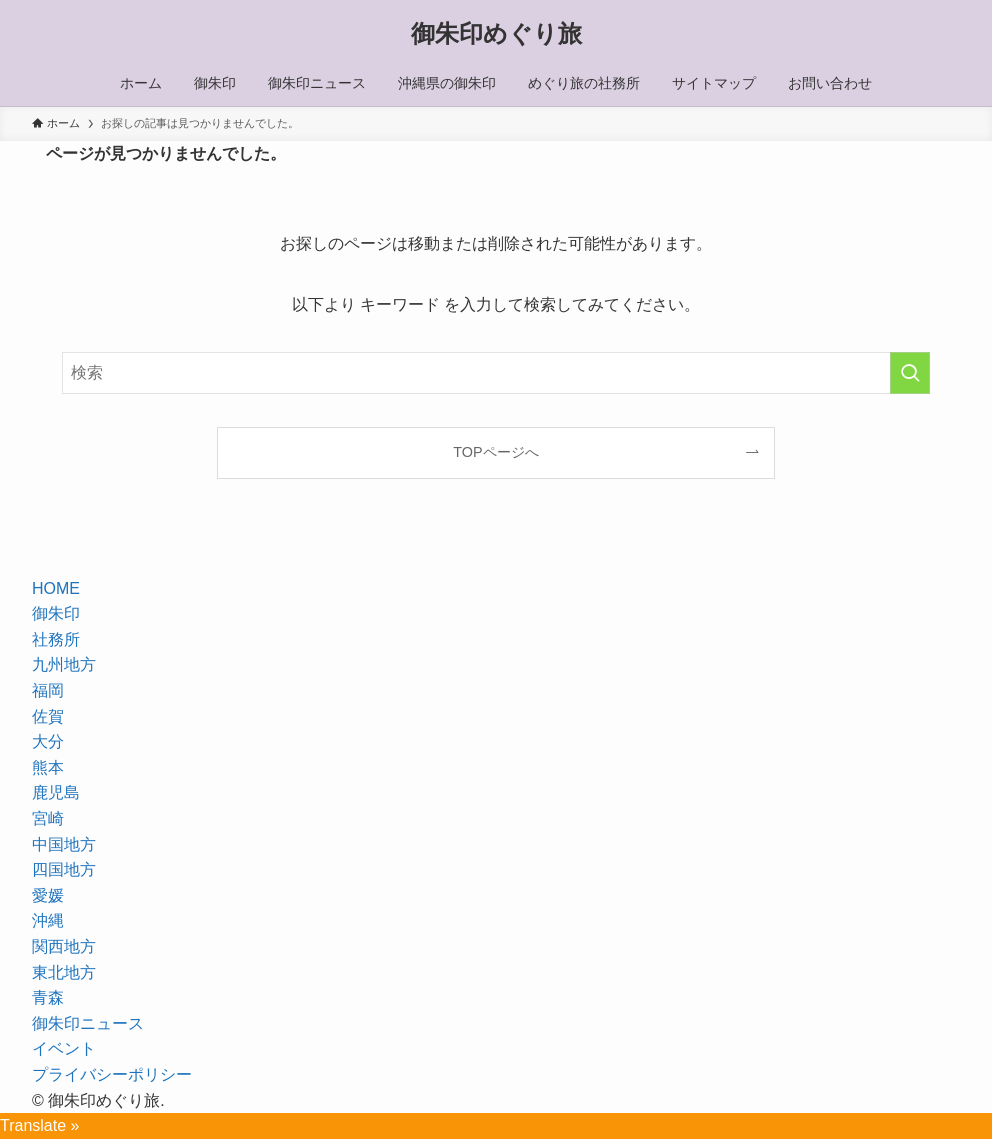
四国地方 (64, 869)
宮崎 (48, 818)
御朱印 (56, 613)
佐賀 (48, 716)
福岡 (48, 690)
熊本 (48, 767)
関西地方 (64, 946)
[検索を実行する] (910, 373)
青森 (48, 997)
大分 (48, 741)
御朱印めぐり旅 (496, 34)
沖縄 (48, 920)
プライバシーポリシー (112, 1074)
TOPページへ (495, 452)
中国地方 (64, 844)
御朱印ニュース (88, 1023)
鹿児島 (56, 792)
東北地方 (64, 972)
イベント (64, 1048)
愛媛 (48, 895)
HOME (56, 588)
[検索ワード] (496, 373)
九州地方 (64, 664)
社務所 (56, 639)
